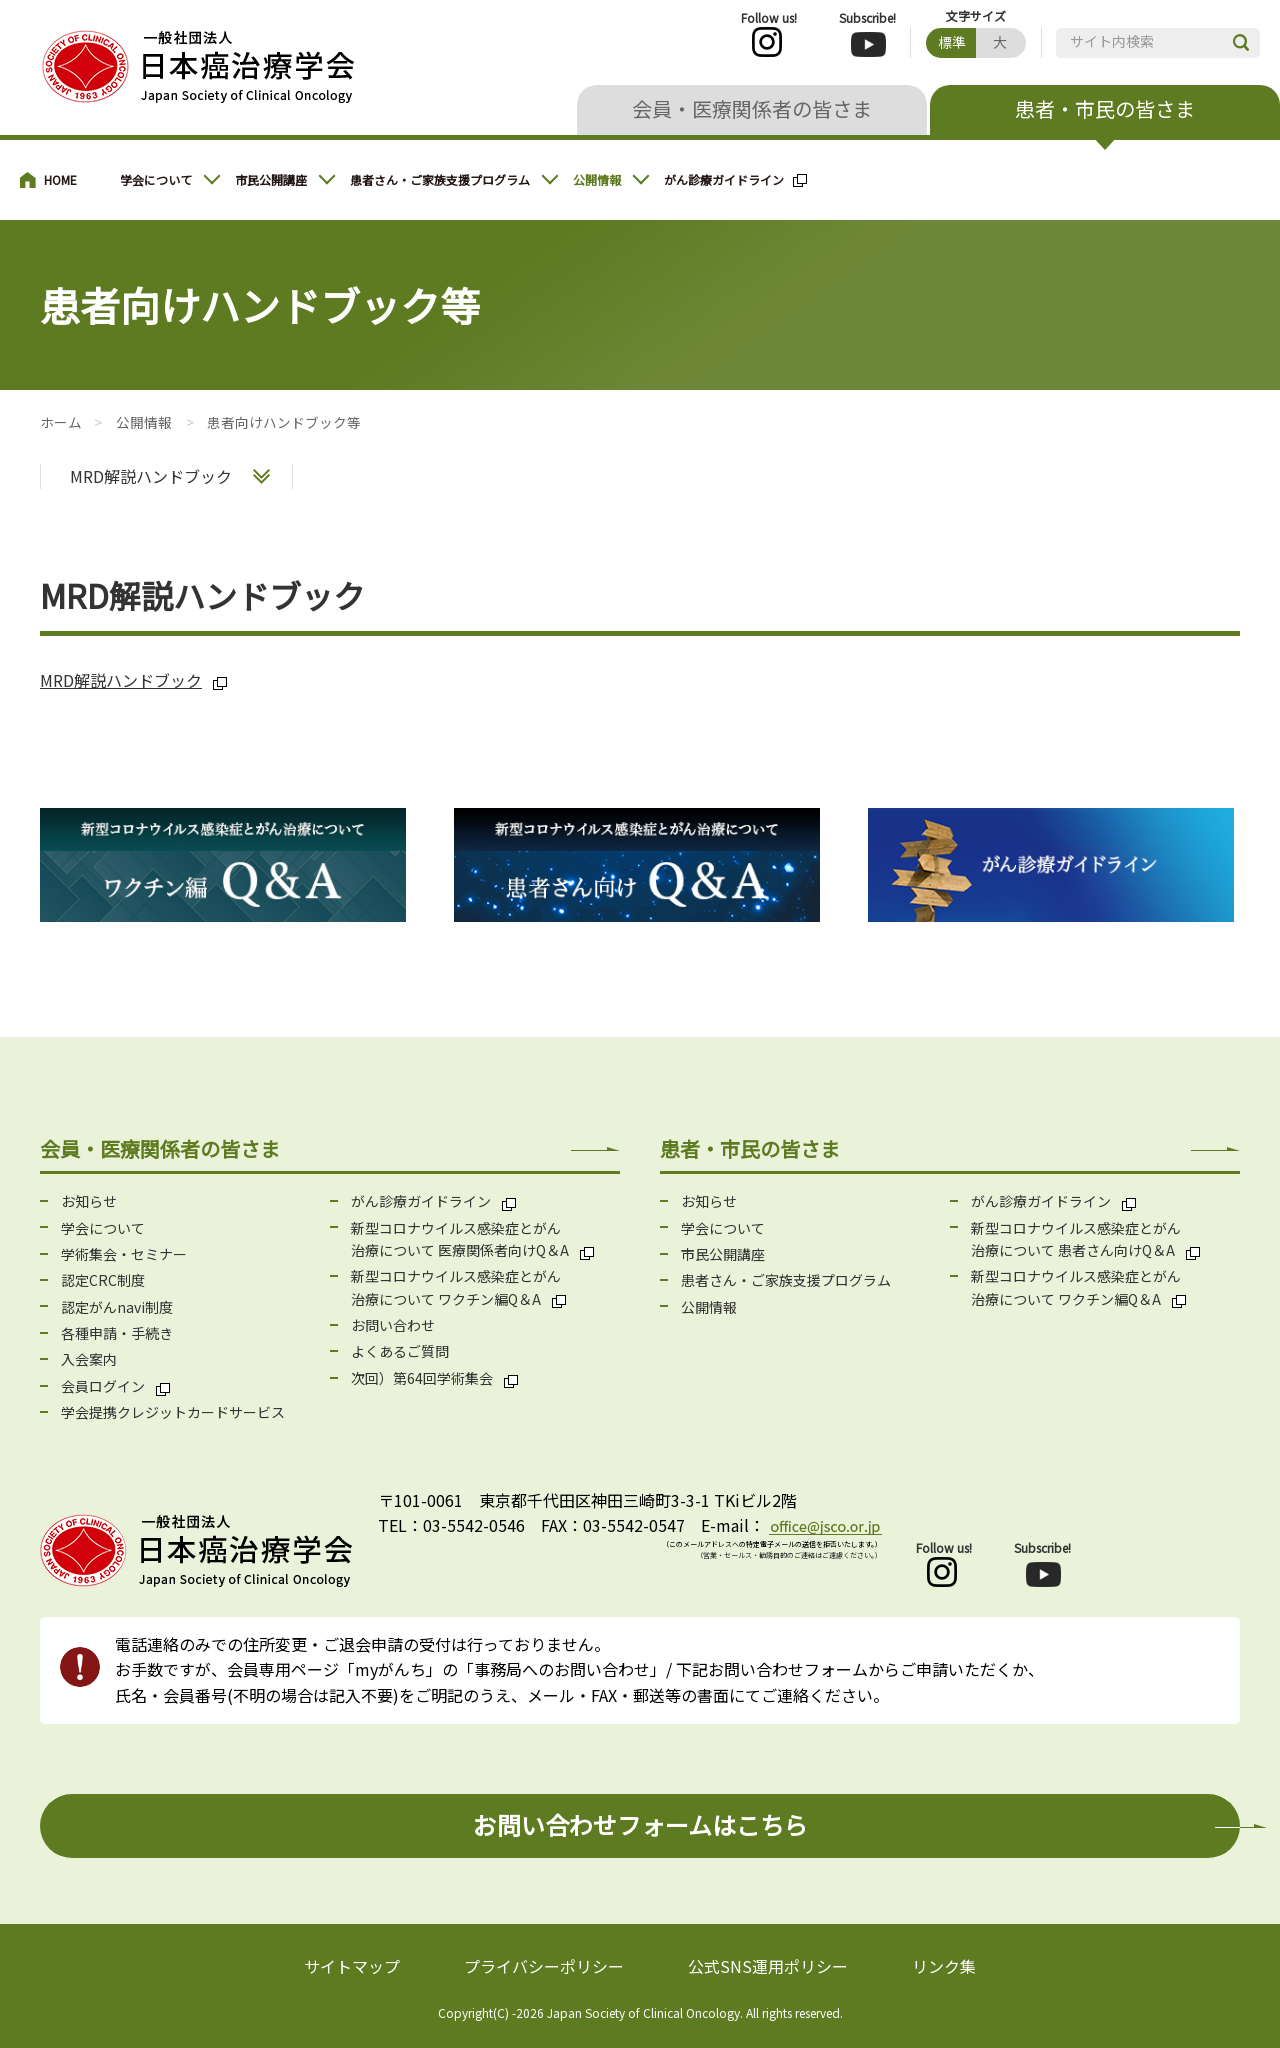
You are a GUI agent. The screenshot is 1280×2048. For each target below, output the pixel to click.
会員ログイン (103, 1386)
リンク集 (944, 1966)
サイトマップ (352, 1966)
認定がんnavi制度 (117, 1307)
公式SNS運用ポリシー (768, 1966)
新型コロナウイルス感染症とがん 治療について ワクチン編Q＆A (456, 1287)
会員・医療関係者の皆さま (752, 108)
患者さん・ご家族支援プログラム (440, 179)
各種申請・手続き (117, 1333)
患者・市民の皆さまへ (60, 180)
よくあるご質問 (400, 1351)
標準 (952, 42)
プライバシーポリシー (544, 1966)
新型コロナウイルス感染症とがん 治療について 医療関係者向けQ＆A (460, 1239)
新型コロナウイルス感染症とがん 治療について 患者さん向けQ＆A (1076, 1239)
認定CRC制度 (103, 1280)
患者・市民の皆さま (1105, 108)
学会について (156, 179)
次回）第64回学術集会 (422, 1378)
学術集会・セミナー (124, 1254)
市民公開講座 (271, 179)
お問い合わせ (393, 1325)
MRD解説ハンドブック (151, 476)
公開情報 (597, 179)
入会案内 (89, 1359)
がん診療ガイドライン (724, 179)
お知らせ (89, 1201)
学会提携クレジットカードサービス (173, 1412)
